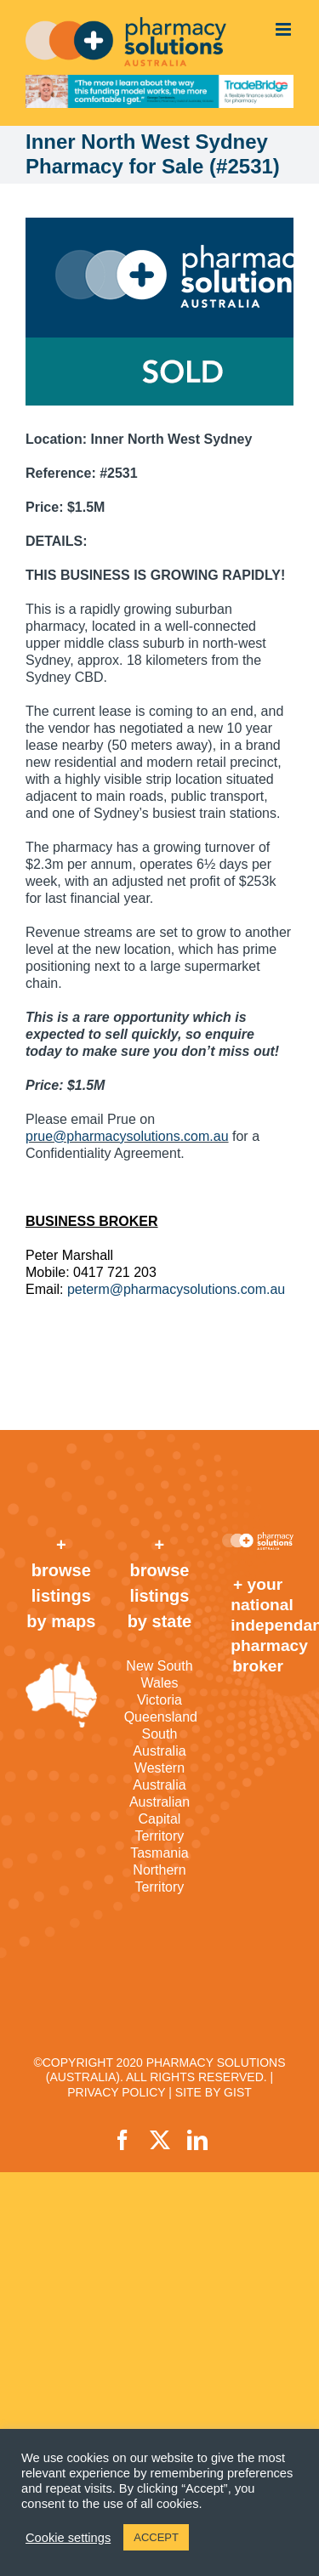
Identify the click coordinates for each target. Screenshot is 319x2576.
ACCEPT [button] (156, 2537)
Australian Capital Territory (159, 1819)
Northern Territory (159, 1878)
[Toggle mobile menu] (284, 29)
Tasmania (159, 1853)
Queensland (160, 1717)
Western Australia (159, 1776)
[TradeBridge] (159, 91)
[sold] (159, 312)
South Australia (159, 1742)
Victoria (159, 1700)
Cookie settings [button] (68, 2538)
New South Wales (159, 1674)
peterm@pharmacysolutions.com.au (176, 1289)
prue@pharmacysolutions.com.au (127, 1136)
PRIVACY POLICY (116, 2092)
